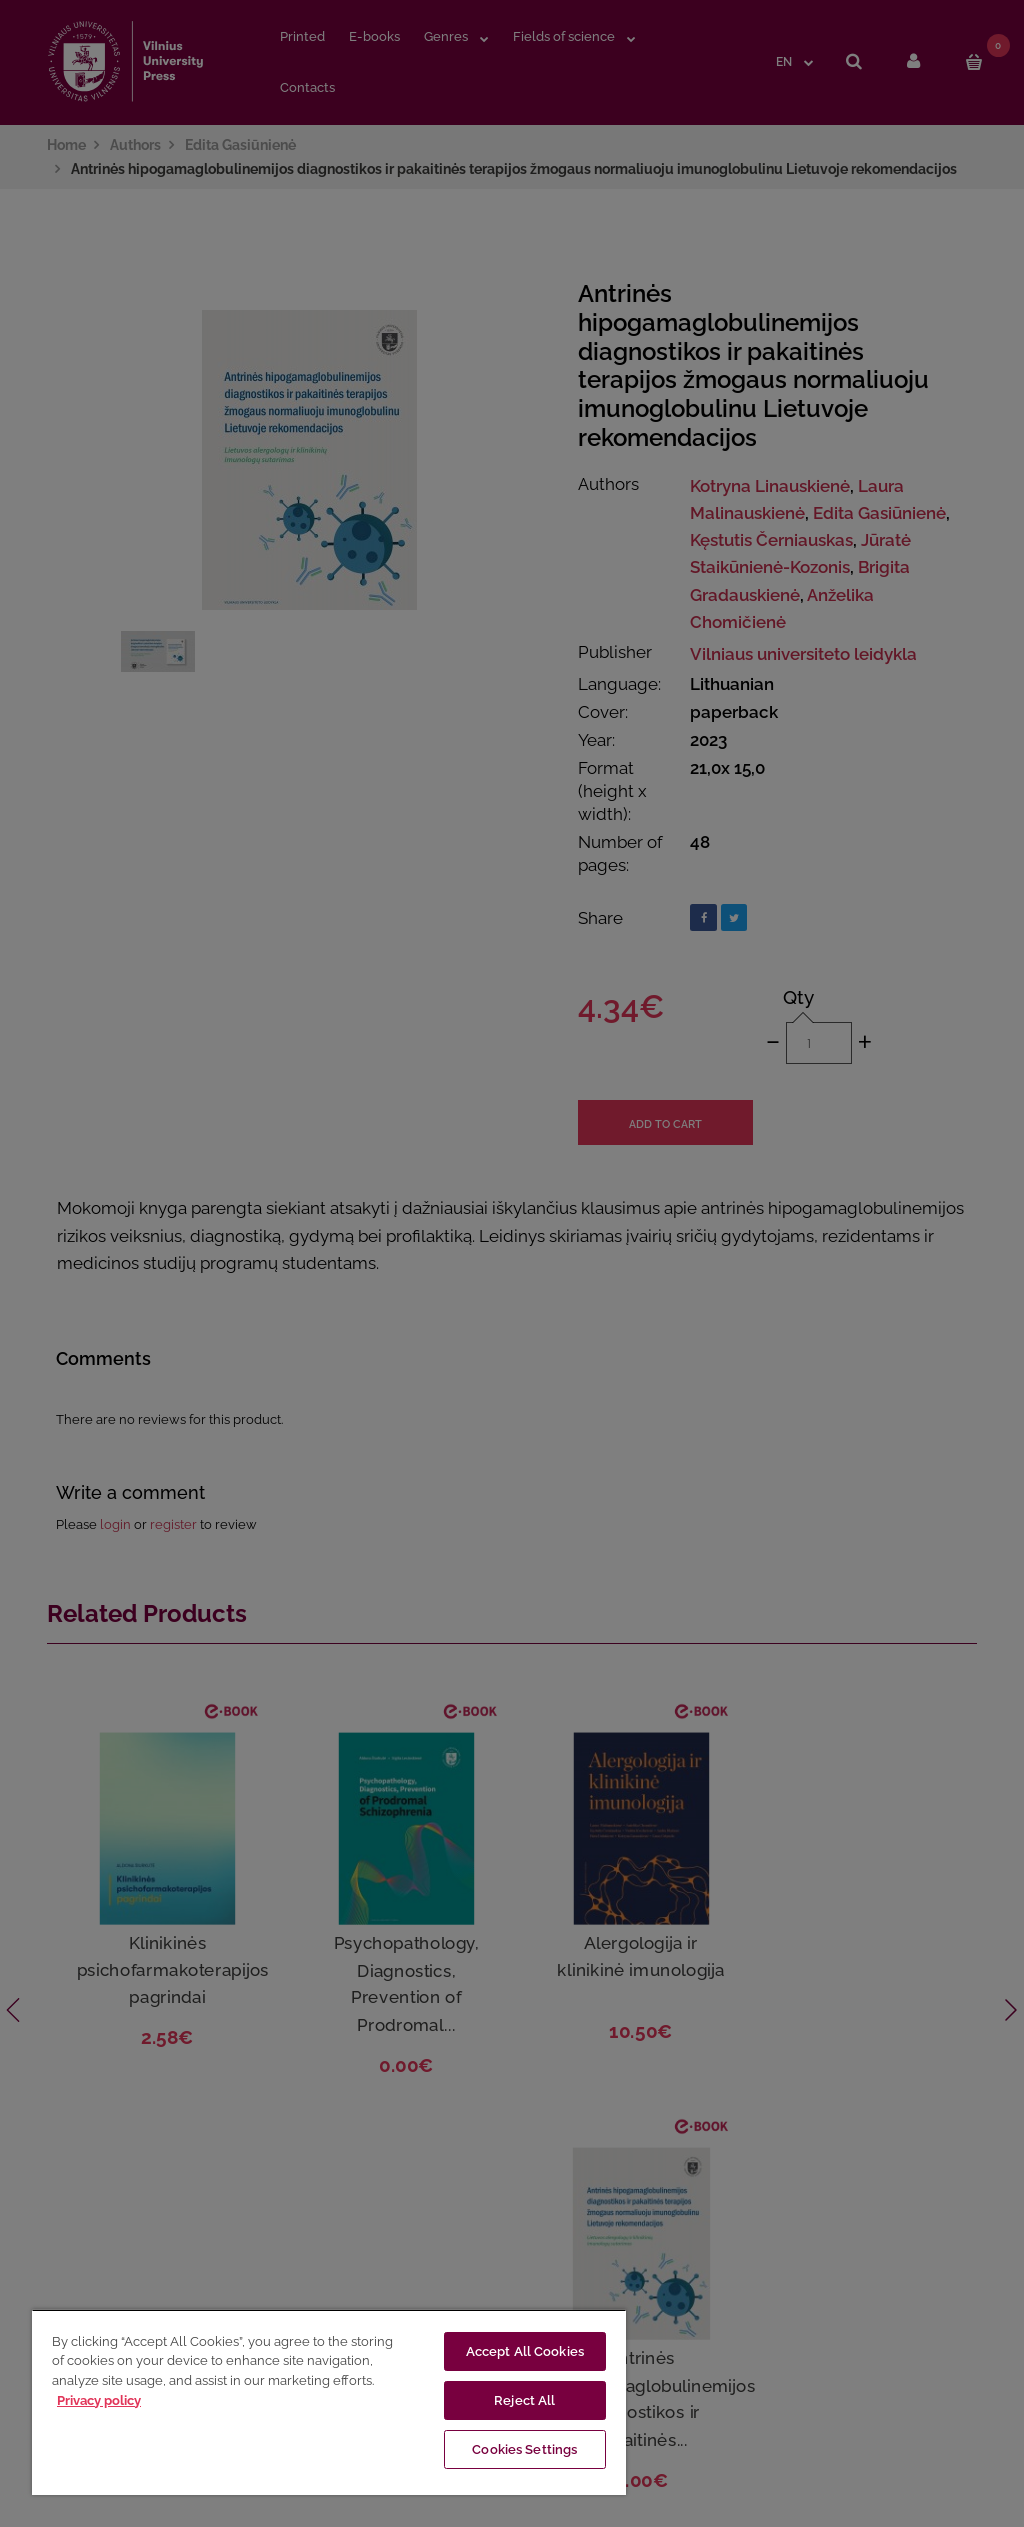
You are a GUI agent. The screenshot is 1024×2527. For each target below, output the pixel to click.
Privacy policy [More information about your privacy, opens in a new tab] (99, 2400)
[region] (329, 2402)
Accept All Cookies (525, 2351)
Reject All (524, 2400)
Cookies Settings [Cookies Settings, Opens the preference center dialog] (524, 2449)
